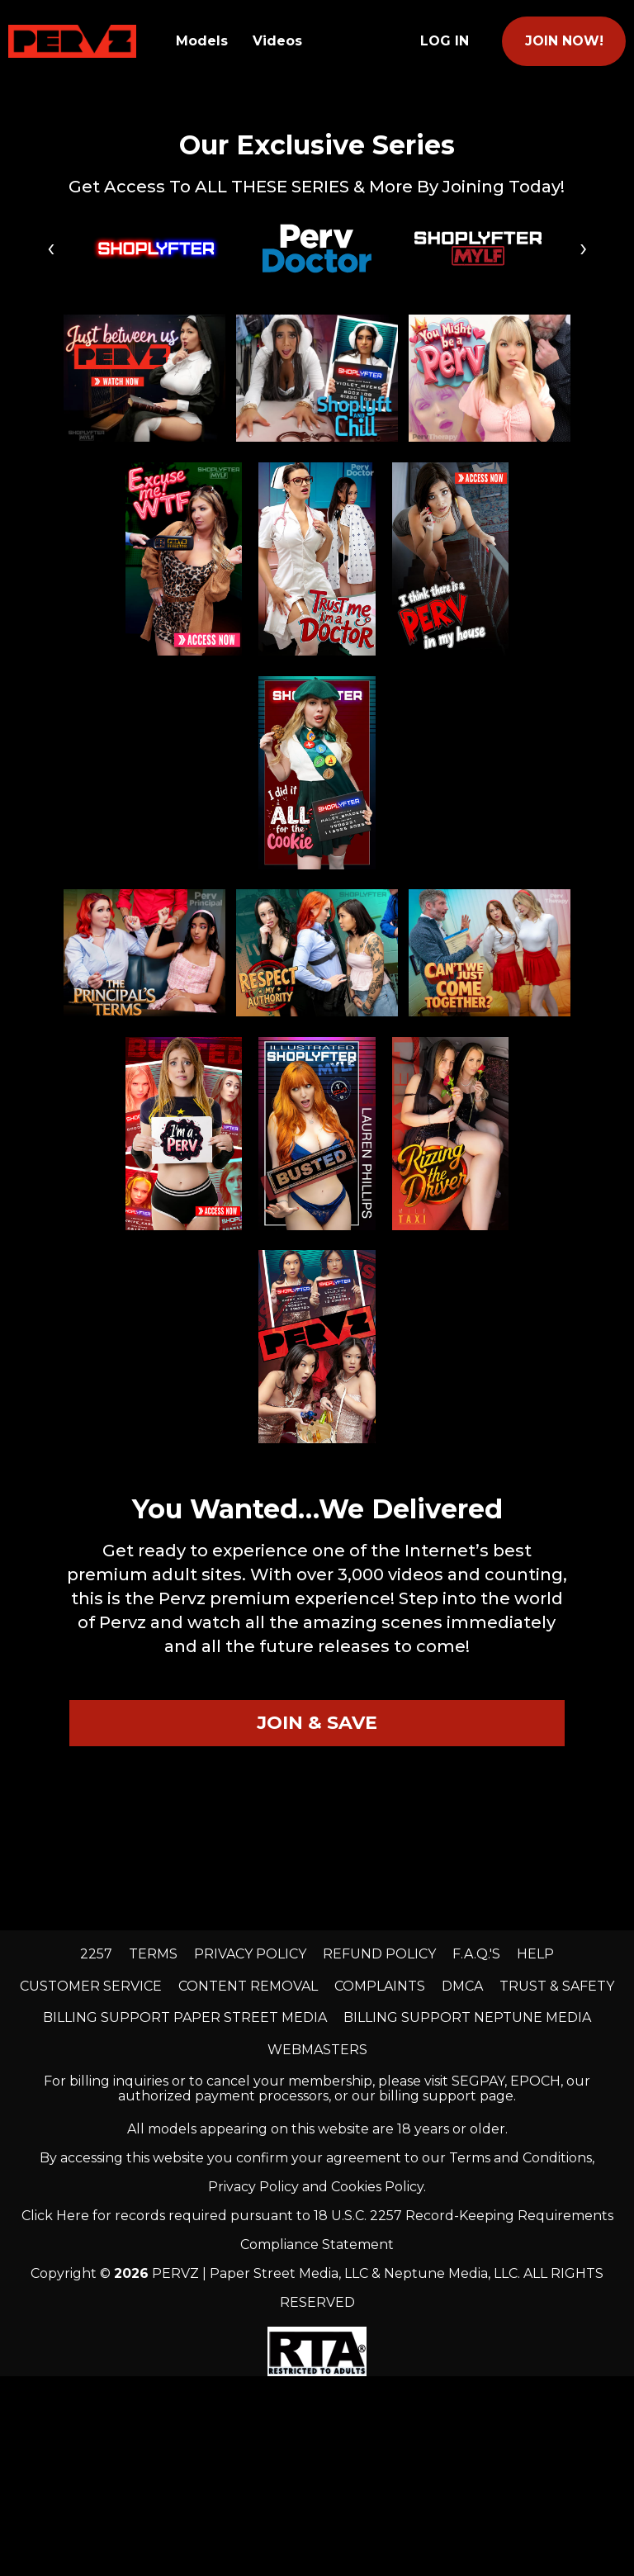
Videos (277, 41)
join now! (564, 41)
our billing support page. (434, 2096)
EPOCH (535, 2081)
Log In (444, 41)
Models (202, 41)
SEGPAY (478, 2081)
